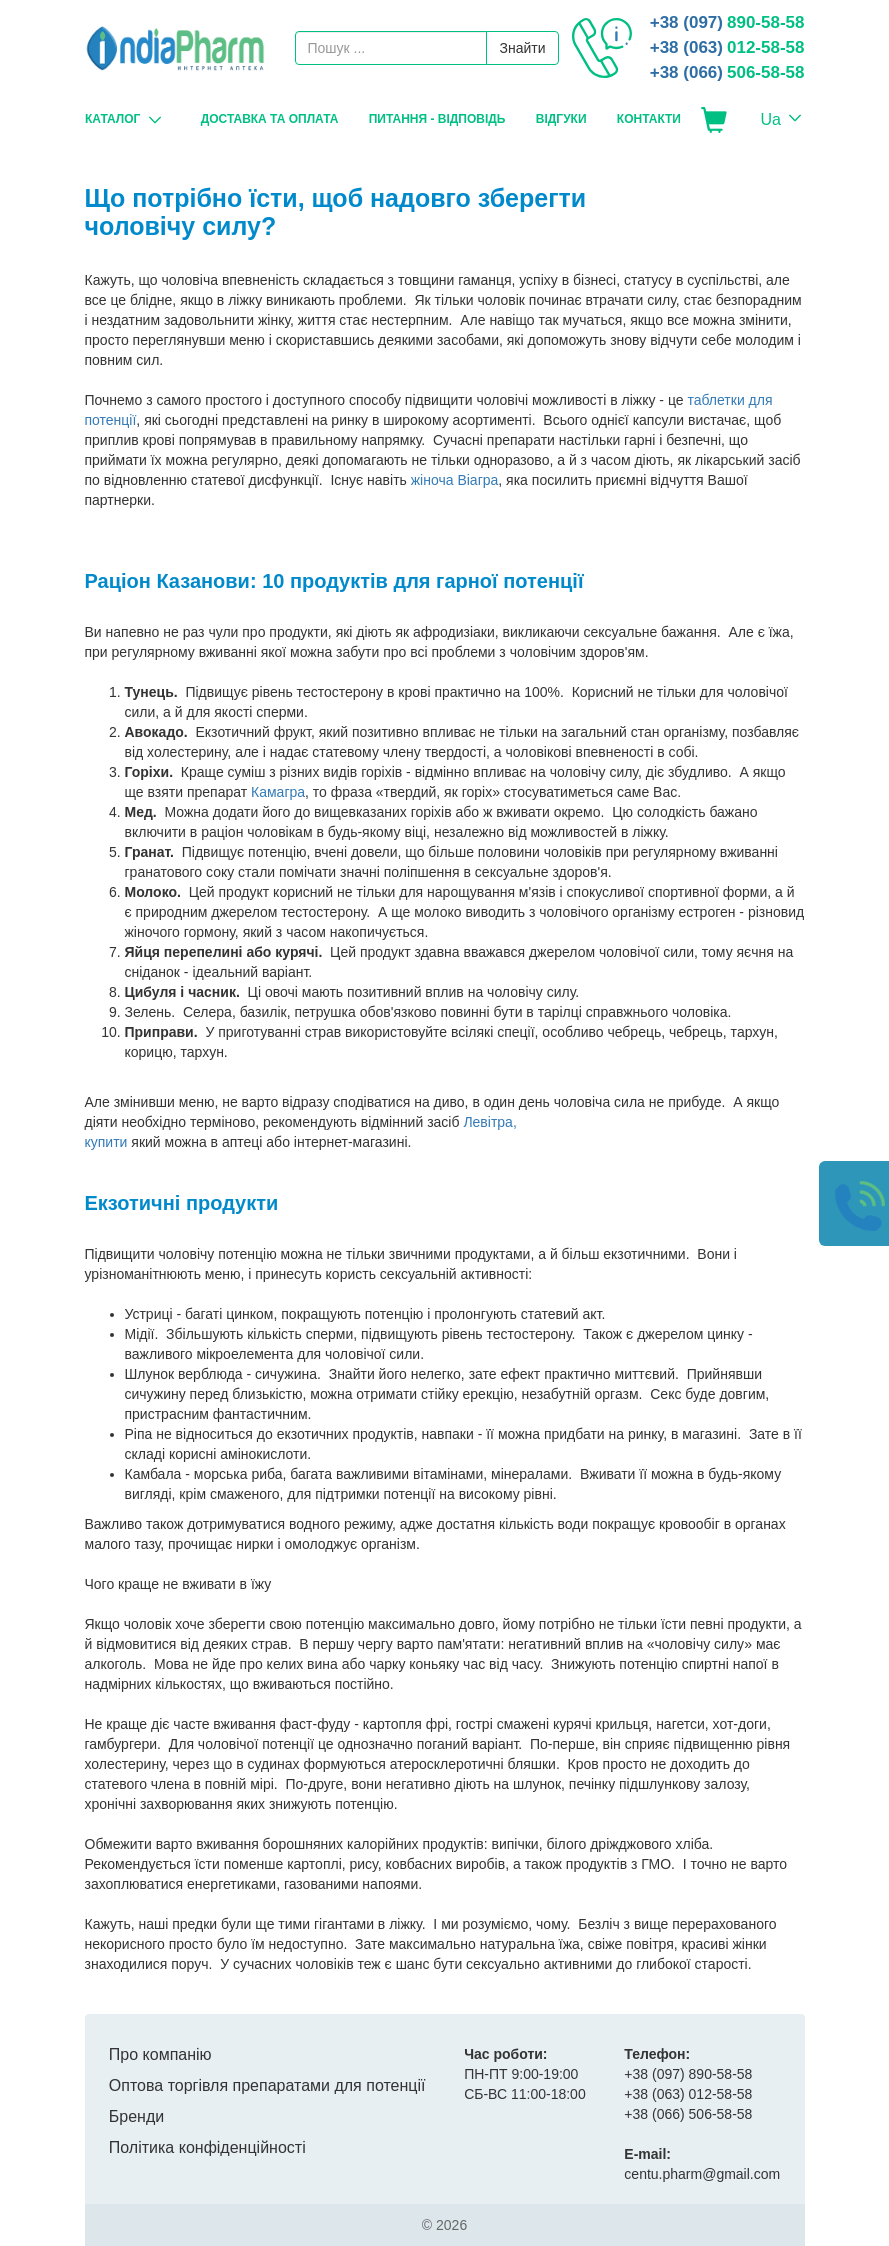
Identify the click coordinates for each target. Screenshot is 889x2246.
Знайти (522, 48)
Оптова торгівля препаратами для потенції (267, 2085)
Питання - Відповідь (436, 119)
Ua (771, 119)
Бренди (136, 2116)
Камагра (278, 792)
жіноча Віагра (455, 480)
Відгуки (560, 119)
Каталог (112, 119)
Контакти (648, 119)
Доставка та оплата (269, 119)
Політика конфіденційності (207, 2147)
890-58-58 (727, 22)
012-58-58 (727, 47)
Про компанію (160, 2054)
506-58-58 (727, 72)
